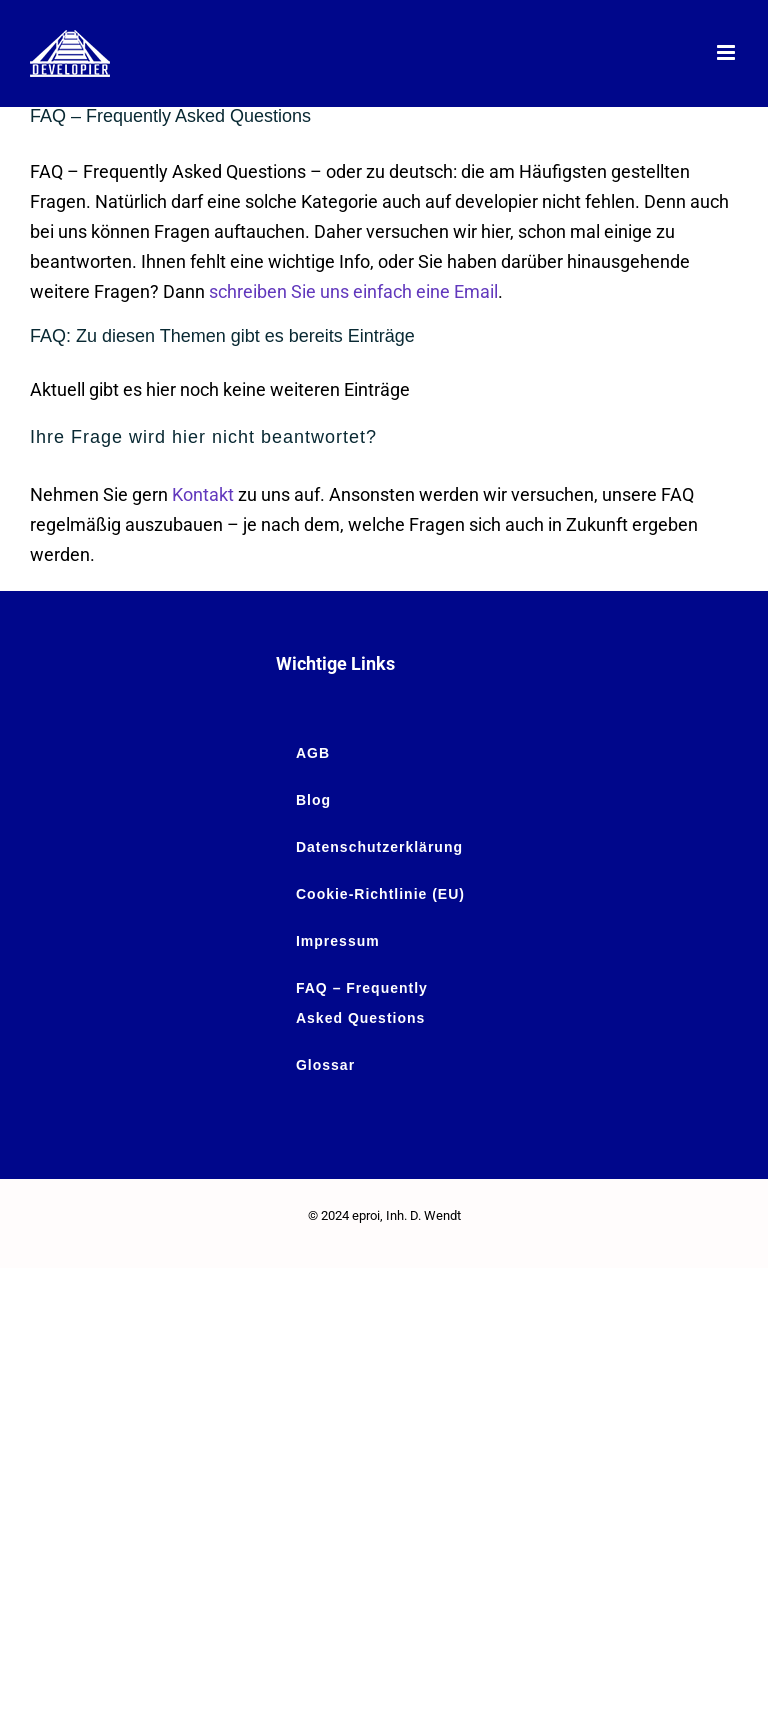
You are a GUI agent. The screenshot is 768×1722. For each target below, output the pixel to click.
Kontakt (203, 494)
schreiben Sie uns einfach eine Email (353, 291)
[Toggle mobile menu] (727, 52)
